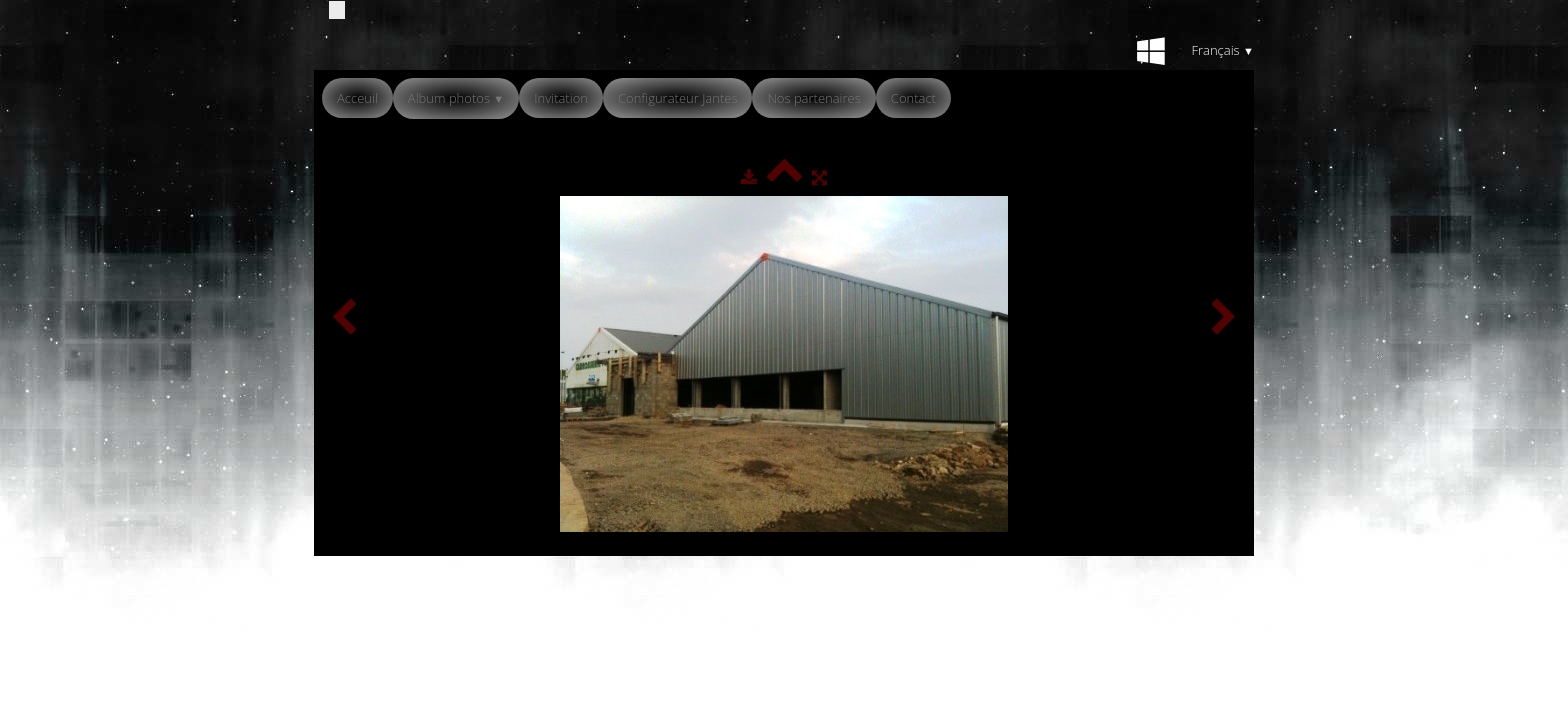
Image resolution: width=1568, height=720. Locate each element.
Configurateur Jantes (678, 98)
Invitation (561, 98)
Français (1222, 50)
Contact (913, 98)
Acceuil (357, 98)
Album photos (456, 98)
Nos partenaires (813, 98)
